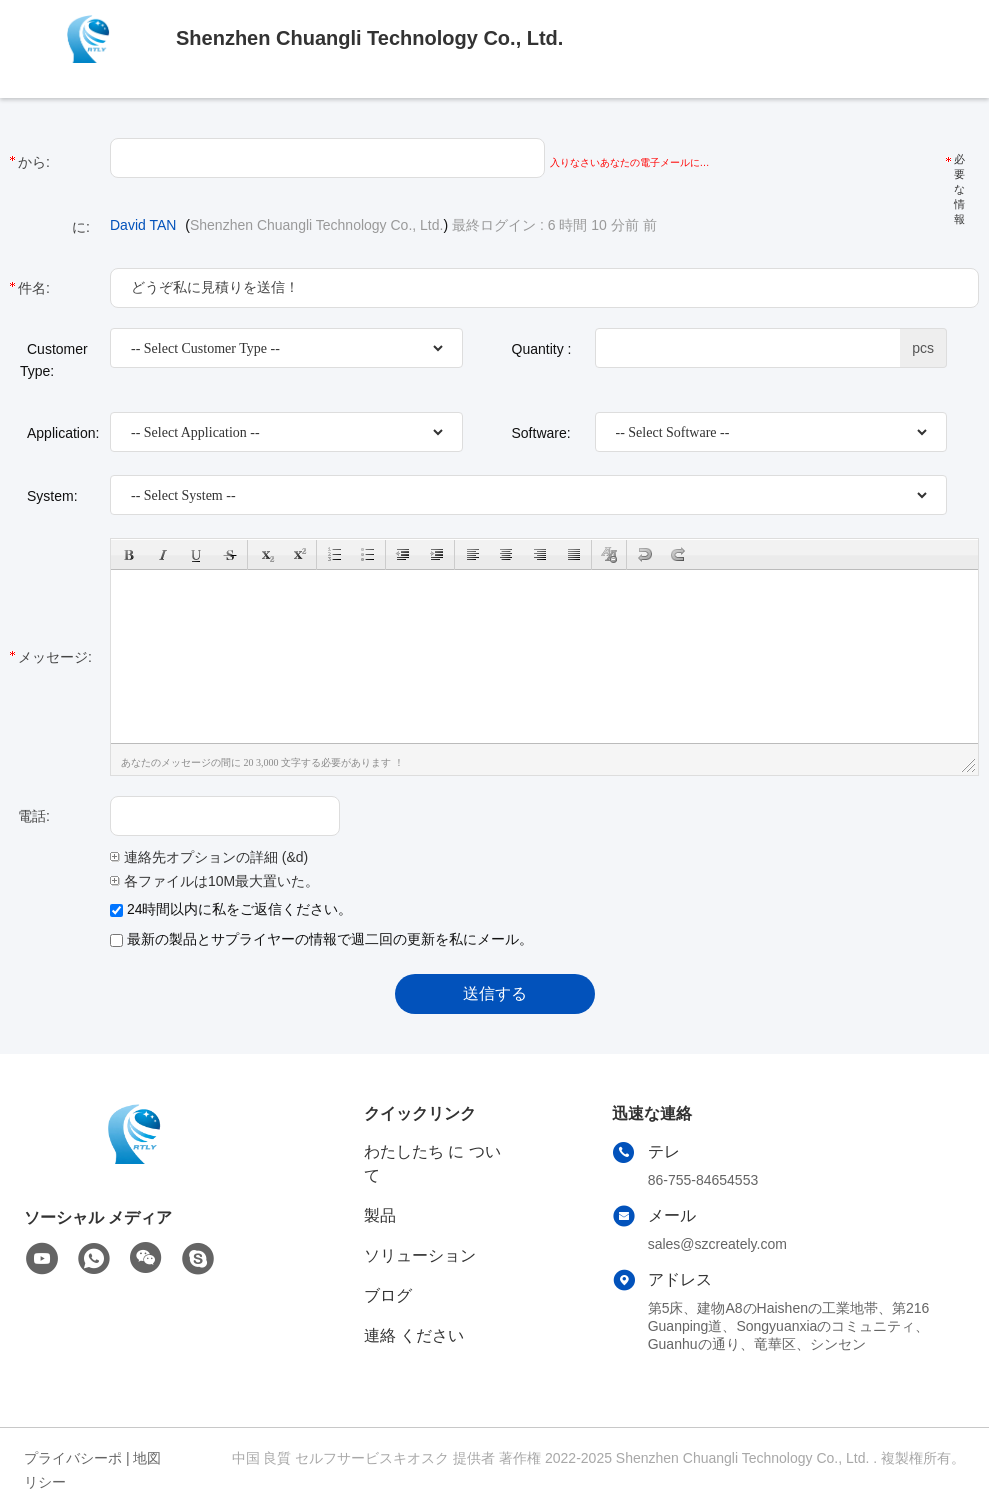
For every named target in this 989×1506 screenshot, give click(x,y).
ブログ (388, 1295)
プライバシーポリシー (73, 1470)
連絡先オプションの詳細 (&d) (209, 857)
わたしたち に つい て (432, 1163)
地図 (147, 1458)
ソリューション (420, 1255)
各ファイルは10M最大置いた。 (214, 881)
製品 (380, 1215)
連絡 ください (414, 1335)
